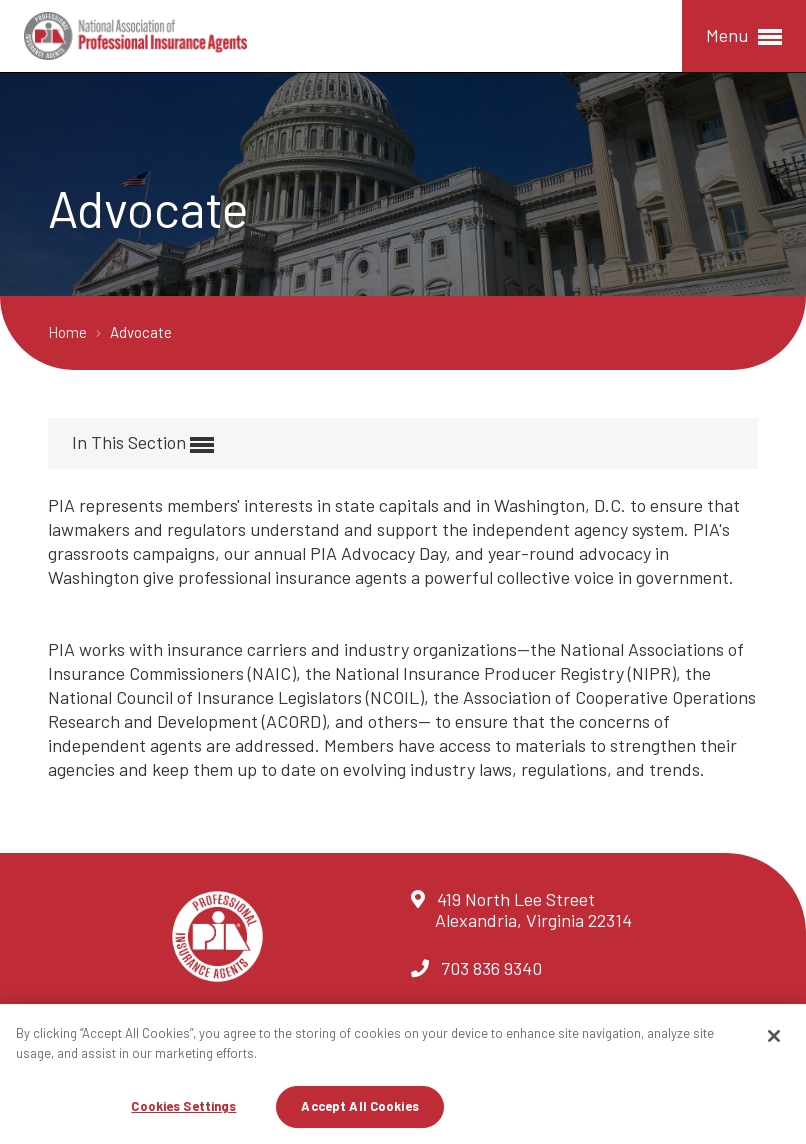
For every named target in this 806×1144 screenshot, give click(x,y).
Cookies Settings (183, 1106)
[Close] (774, 1036)
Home (69, 332)
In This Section (143, 443)
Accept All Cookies (359, 1106)
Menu (744, 36)
